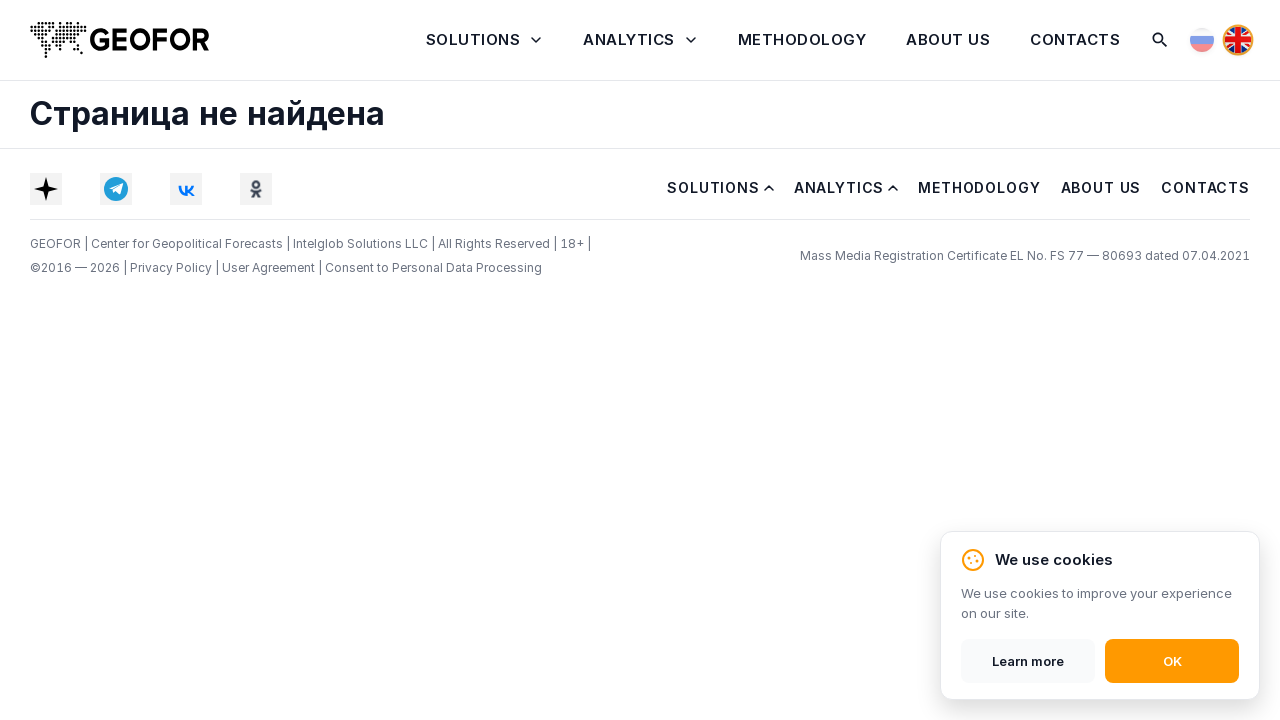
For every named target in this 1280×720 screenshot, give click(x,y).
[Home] (120, 40)
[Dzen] (46, 189)
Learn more (1028, 661)
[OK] (256, 189)
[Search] (1160, 40)
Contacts (1075, 39)
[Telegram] (116, 189)
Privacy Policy (172, 267)
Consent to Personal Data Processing (433, 267)
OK (1172, 661)
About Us (948, 39)
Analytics (629, 39)
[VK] (186, 189)
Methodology (802, 39)
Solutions (473, 39)
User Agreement (270, 267)
